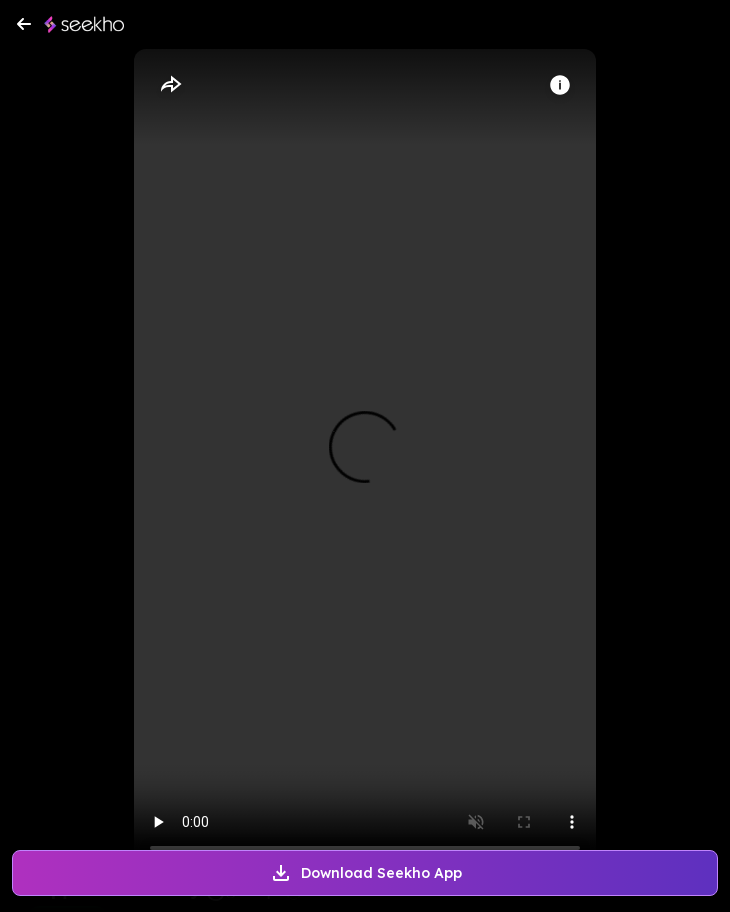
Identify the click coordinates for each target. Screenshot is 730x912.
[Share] (170, 85)
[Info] (560, 85)
